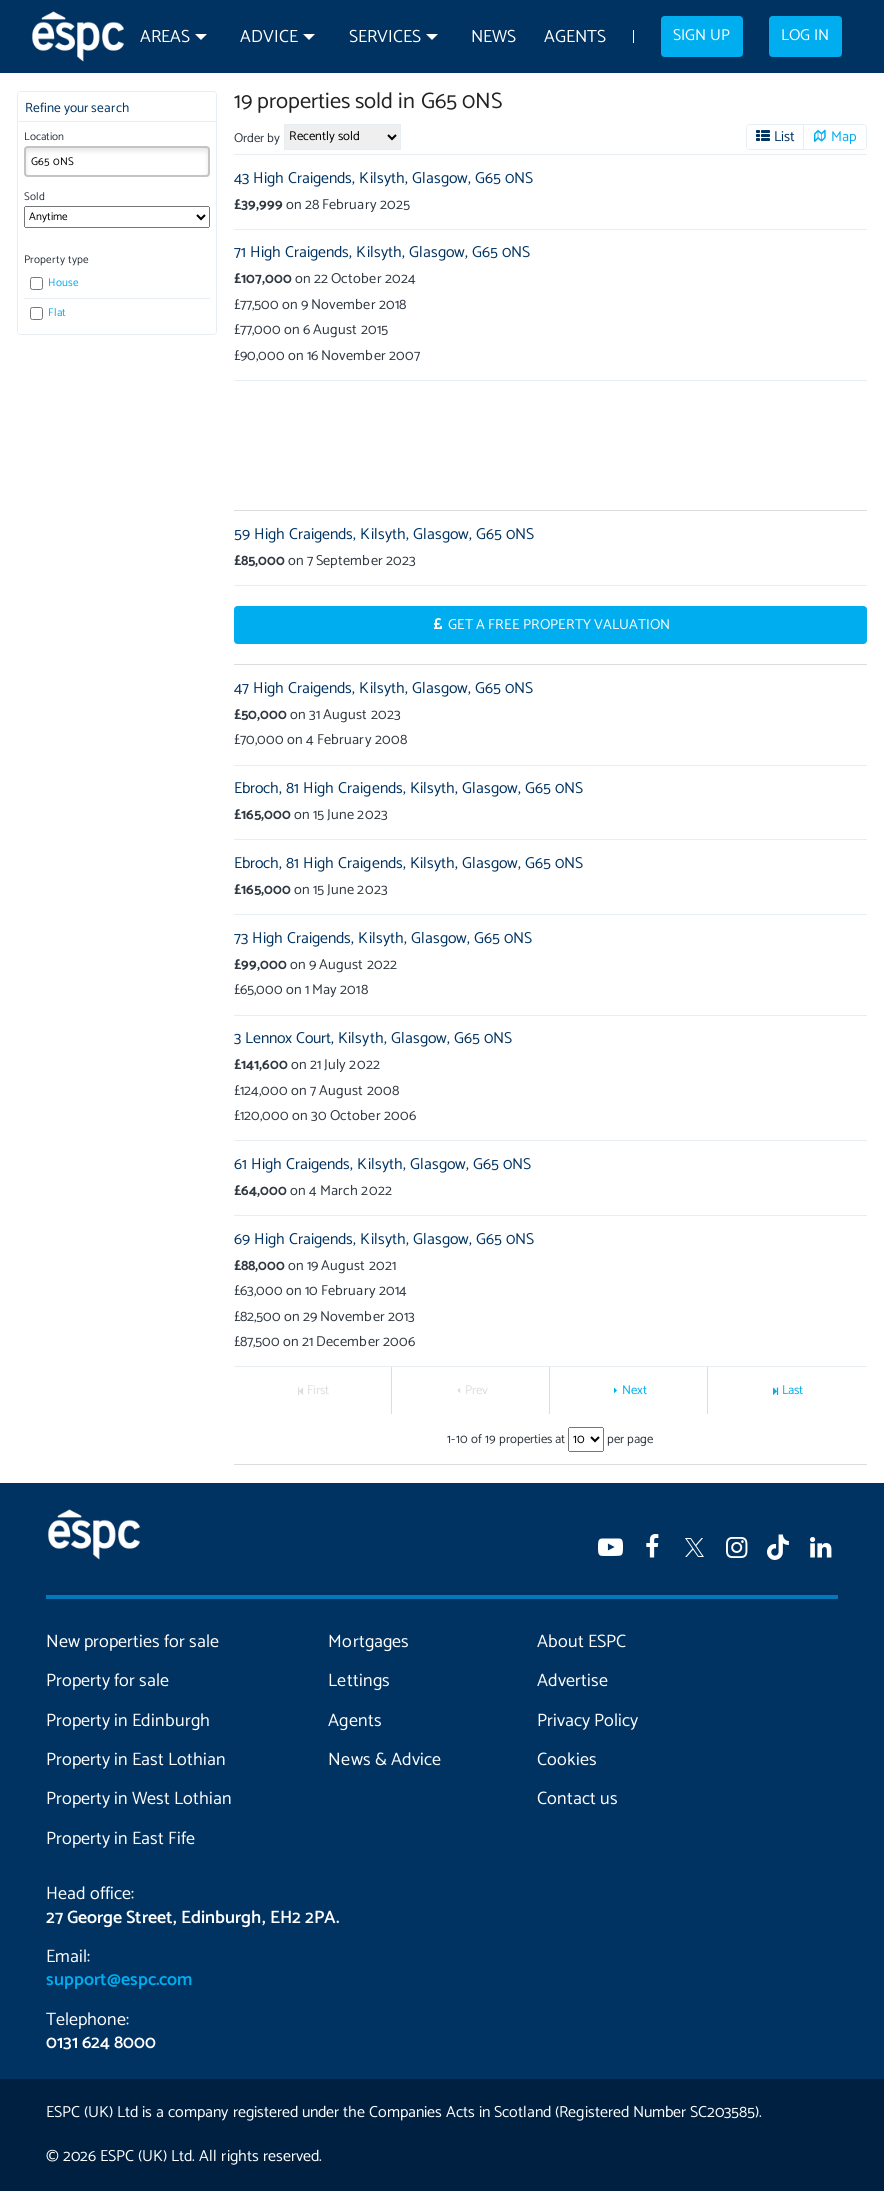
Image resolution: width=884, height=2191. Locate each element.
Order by (257, 138)
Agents (575, 37)
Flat (48, 313)
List (784, 137)
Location (44, 137)
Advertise (572, 1681)
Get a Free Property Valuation (559, 625)
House (54, 283)
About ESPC (581, 1642)
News (493, 37)
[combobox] (117, 161)
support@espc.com (119, 1980)
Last (792, 1390)
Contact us (577, 1799)
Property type (56, 260)
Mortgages (368, 1642)
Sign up (701, 36)
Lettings (358, 1681)
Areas (165, 37)
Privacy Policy (587, 1721)
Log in (805, 36)
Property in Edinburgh (128, 1721)
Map (844, 137)
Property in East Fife (120, 1839)
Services (385, 37)
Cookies (567, 1760)
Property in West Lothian (139, 1799)
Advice (269, 37)
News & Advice (384, 1760)
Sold (34, 197)
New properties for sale (132, 1642)
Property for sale (107, 1681)
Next (634, 1390)
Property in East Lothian (136, 1760)
